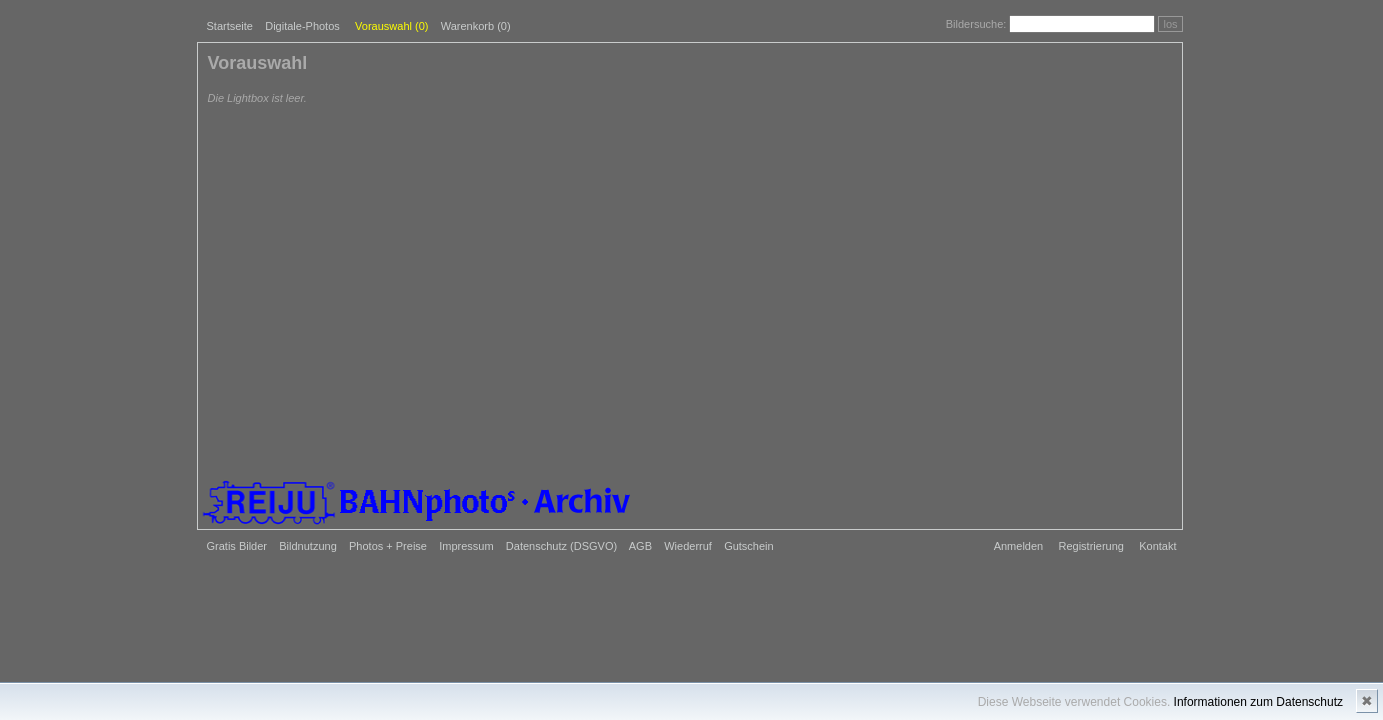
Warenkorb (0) (476, 26)
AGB (640, 546)
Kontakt (1157, 546)
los (1170, 24)
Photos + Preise (388, 546)
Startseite (230, 26)
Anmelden (1019, 546)
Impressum (466, 546)
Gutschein (749, 546)
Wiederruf (688, 546)
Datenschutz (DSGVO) (561, 546)
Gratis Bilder (237, 546)
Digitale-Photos (302, 26)
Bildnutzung (308, 546)
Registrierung (1090, 546)
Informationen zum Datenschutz (1258, 702)
